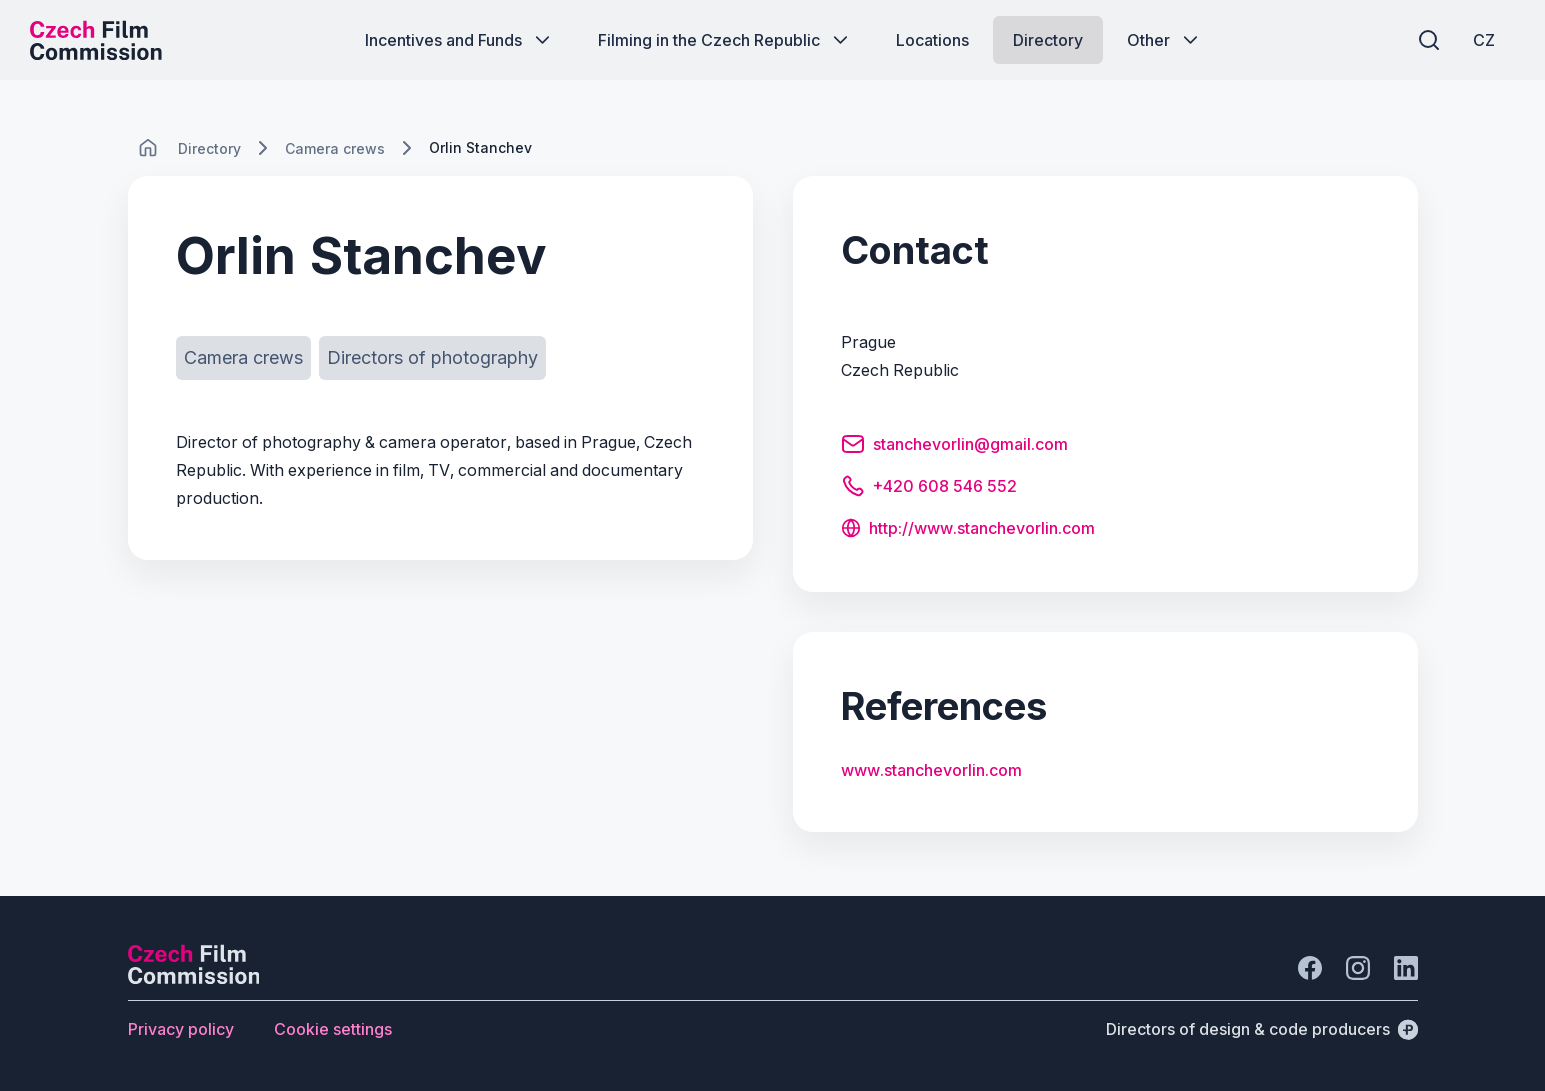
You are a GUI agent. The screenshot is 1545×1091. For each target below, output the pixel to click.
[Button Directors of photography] (432, 358)
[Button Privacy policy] (181, 1029)
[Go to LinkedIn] (1406, 968)
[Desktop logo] (96, 40)
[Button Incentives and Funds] (459, 40)
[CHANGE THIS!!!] (148, 148)
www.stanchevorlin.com (931, 770)
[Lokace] (209, 148)
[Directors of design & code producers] (1262, 1029)
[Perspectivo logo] (194, 978)
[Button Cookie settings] (333, 1029)
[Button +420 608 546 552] (929, 489)
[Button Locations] (932, 40)
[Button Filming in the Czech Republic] (725, 40)
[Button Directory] (1048, 40)
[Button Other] (1164, 40)
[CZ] (1484, 40)
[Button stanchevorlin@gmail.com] (954, 447)
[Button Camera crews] (243, 358)
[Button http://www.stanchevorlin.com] (968, 530)
